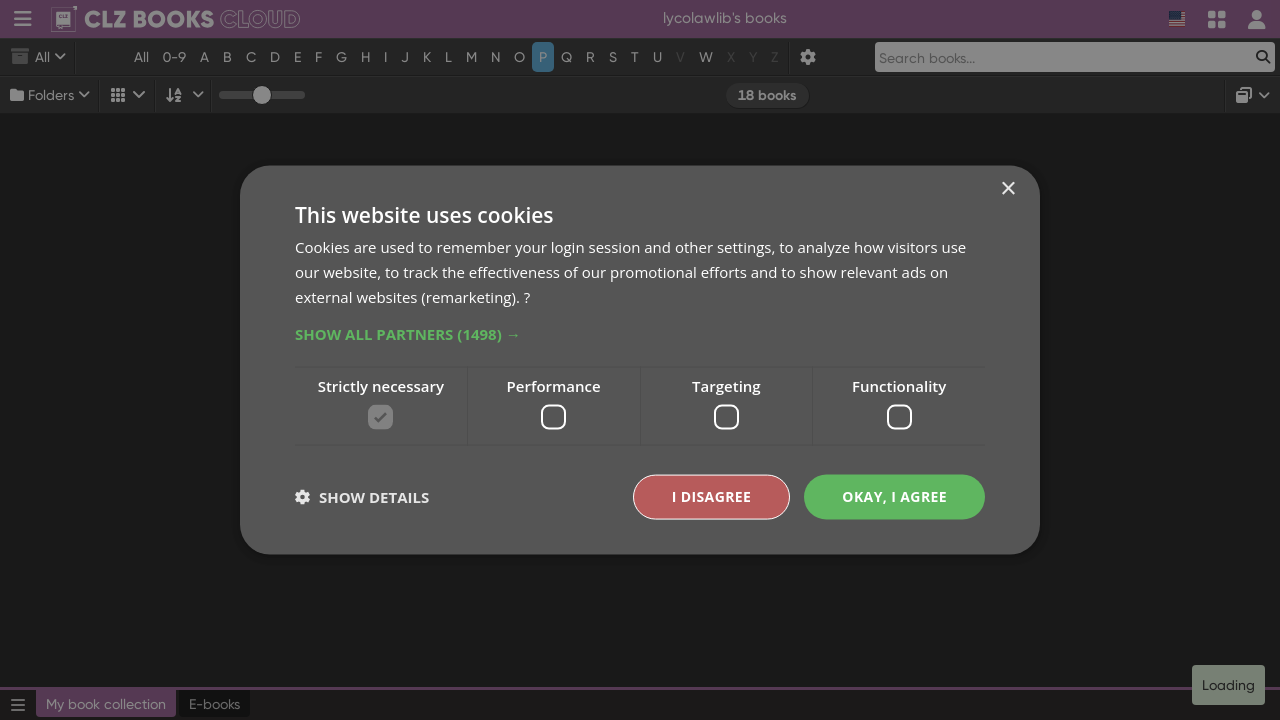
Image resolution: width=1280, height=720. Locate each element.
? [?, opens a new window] (527, 296)
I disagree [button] (712, 496)
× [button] (1007, 189)
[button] (640, 333)
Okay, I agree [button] (894, 496)
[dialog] (640, 360)
